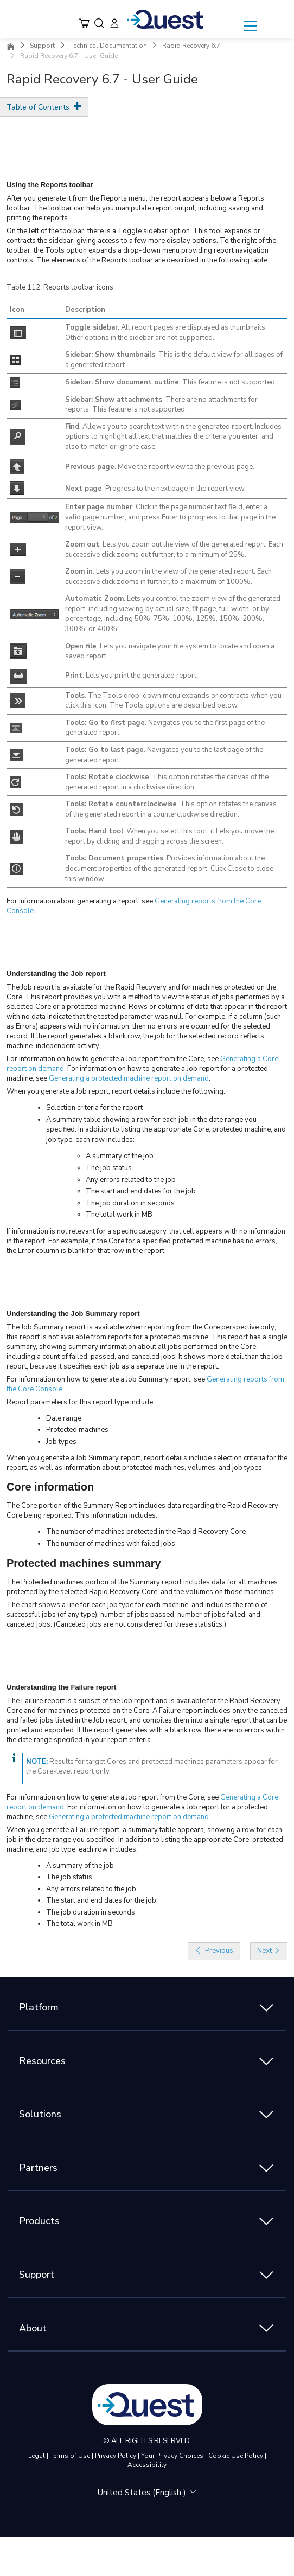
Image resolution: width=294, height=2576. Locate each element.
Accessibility (147, 2465)
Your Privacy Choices (172, 2455)
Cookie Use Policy (235, 2455)
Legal (36, 2455)
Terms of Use (70, 2455)
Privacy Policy (115, 2455)
